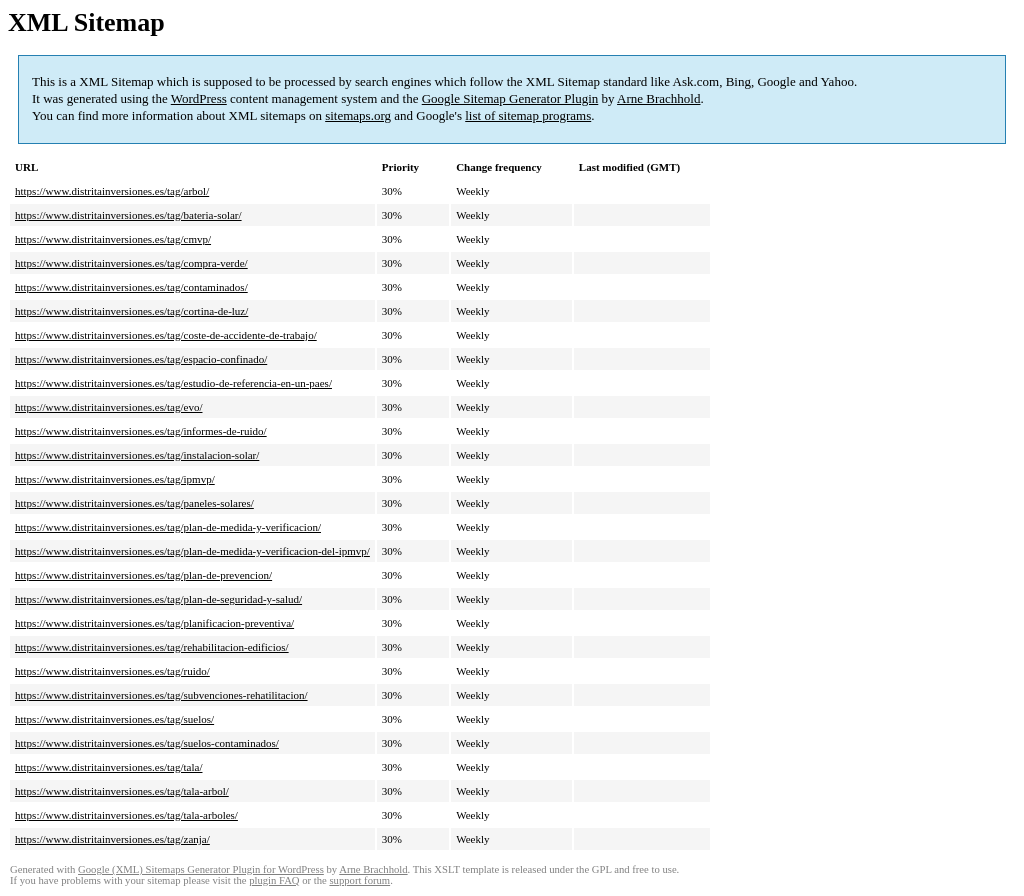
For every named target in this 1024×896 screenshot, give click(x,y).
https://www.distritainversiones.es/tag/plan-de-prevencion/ (143, 575)
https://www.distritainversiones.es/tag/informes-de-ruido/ (141, 431)
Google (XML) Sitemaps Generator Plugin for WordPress (201, 869)
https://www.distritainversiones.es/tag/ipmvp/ (115, 479)
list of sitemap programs (528, 115)
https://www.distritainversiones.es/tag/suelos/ (114, 719)
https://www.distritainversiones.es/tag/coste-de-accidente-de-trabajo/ (166, 335)
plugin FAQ (274, 880)
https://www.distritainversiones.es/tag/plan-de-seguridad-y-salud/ (158, 599)
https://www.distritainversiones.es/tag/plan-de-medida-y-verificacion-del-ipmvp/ (192, 551)
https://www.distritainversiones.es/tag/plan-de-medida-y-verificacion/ (168, 527)
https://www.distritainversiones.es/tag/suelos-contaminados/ (147, 743)
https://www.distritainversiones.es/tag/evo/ (108, 407)
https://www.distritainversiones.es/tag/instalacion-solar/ (137, 455)
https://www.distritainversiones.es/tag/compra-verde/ (131, 263)
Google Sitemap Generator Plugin (510, 98)
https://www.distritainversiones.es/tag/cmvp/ (113, 239)
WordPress (199, 98)
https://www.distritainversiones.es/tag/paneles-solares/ (134, 503)
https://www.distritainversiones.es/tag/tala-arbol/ (122, 791)
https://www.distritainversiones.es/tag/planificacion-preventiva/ (154, 623)
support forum (359, 880)
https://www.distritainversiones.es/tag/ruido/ (112, 671)
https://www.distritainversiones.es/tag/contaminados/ (131, 287)
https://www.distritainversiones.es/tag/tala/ (108, 767)
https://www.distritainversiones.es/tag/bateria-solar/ (128, 215)
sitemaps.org (358, 115)
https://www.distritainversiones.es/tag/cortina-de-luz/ (131, 311)
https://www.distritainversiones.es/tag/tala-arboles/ (126, 815)
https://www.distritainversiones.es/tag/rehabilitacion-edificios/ (152, 647)
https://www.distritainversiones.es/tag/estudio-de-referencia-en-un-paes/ (173, 383)
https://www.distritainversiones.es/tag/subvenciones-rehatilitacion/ (161, 695)
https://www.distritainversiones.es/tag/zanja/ (112, 839)
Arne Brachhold (658, 98)
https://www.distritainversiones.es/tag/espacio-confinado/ (141, 359)
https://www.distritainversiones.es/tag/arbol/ (112, 191)
